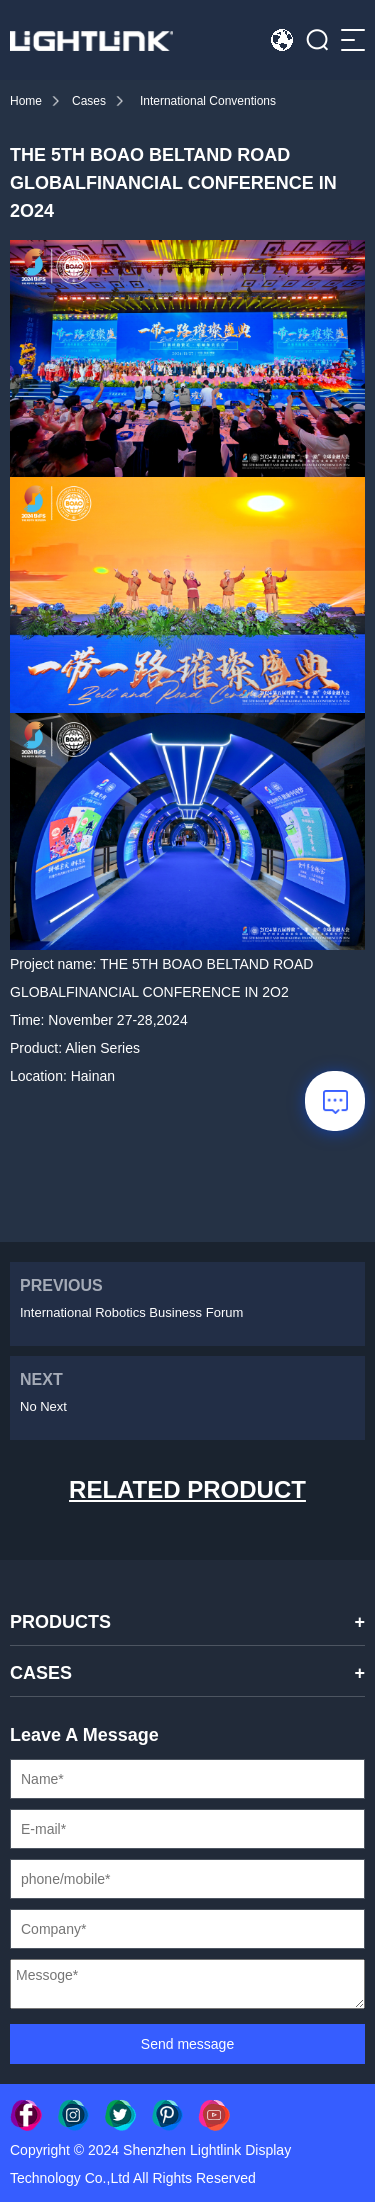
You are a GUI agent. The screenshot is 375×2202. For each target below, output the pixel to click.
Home (26, 101)
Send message (187, 2044)
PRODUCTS (60, 1622)
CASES (41, 1673)
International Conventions (208, 101)
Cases (89, 101)
